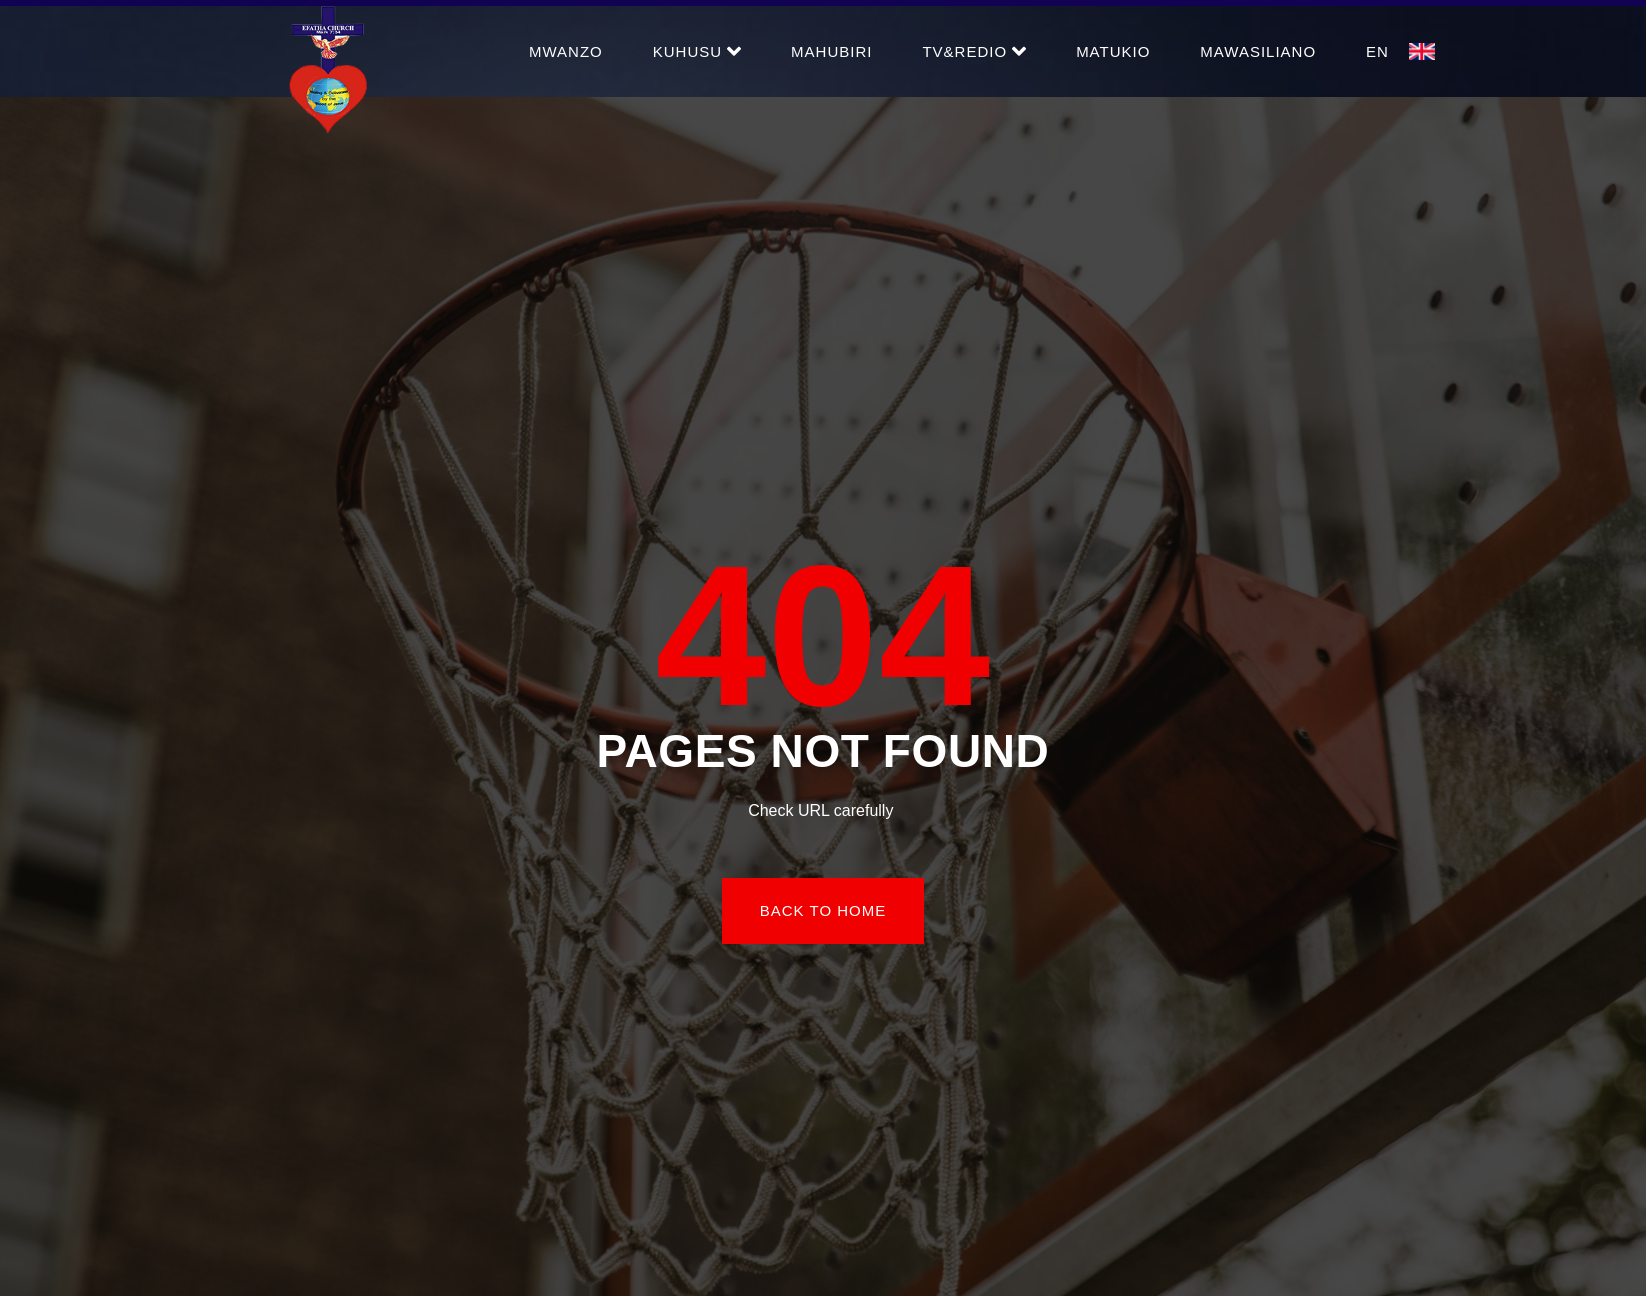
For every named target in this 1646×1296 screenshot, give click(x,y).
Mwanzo (566, 51)
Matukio (1113, 51)
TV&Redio (974, 51)
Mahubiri (831, 51)
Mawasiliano (1258, 51)
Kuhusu (697, 51)
